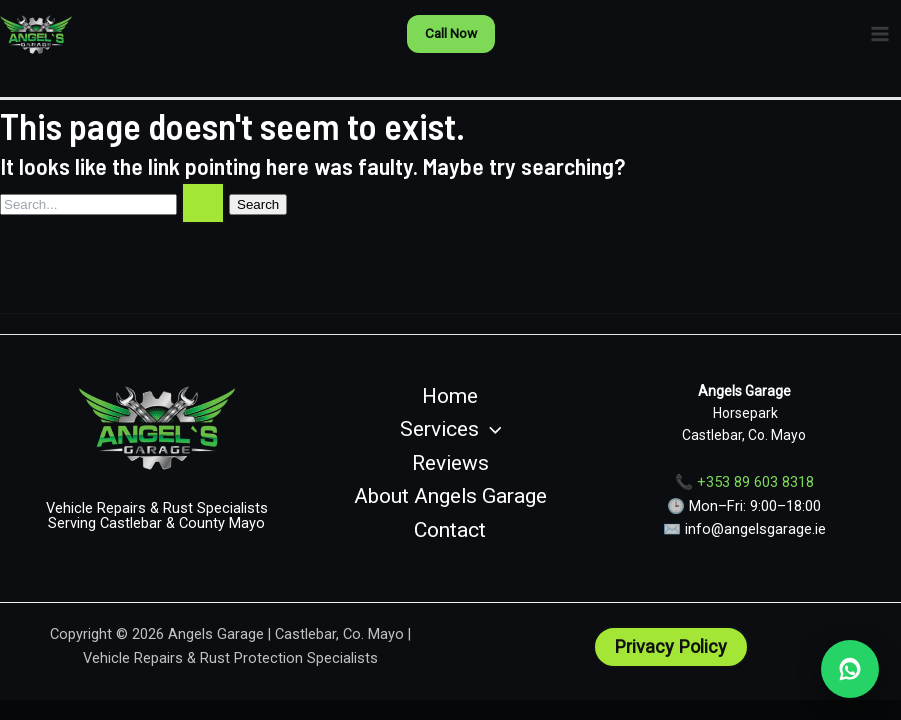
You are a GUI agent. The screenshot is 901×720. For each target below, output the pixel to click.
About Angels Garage (450, 496)
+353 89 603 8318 (755, 482)
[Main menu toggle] (880, 34)
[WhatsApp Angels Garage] (850, 669)
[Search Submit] (203, 203)
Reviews (450, 463)
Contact (450, 530)
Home (450, 396)
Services (451, 430)
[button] (451, 34)
